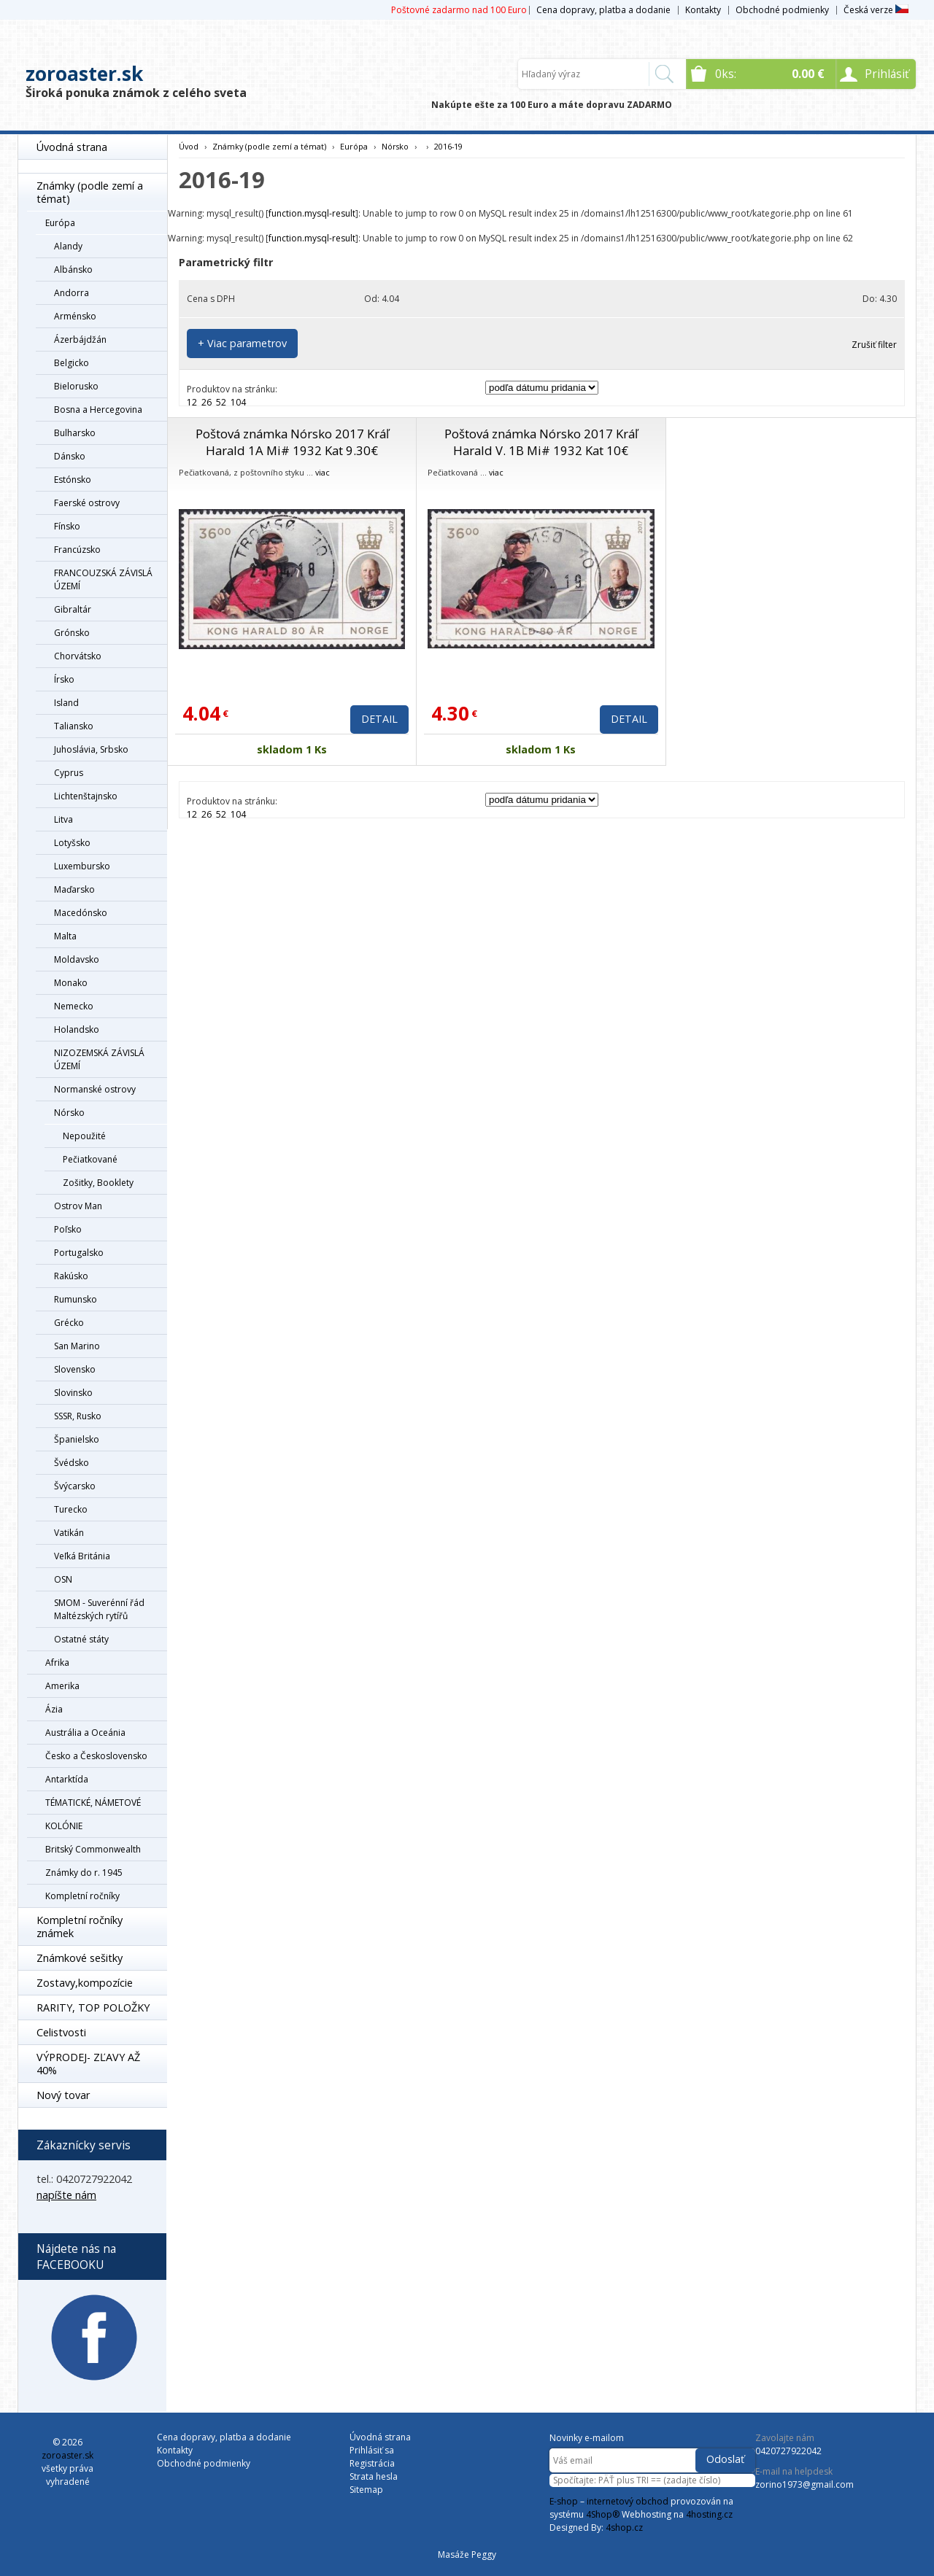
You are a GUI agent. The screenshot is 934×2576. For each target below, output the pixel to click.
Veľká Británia (82, 1556)
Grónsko (72, 632)
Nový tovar (63, 2095)
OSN (63, 1579)
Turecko (71, 1509)
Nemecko (73, 1006)
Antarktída (66, 1779)
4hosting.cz (709, 2514)
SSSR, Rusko (77, 1416)
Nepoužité (84, 1136)
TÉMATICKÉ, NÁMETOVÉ (93, 1802)
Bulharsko (75, 433)
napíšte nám (66, 2195)
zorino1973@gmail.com (804, 2484)
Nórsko (69, 1112)
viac (322, 472)
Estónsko (72, 479)
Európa (60, 223)
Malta (65, 936)
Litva (63, 819)
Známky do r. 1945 (84, 1872)
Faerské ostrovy (87, 503)
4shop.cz (624, 2527)
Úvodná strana (71, 147)
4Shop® (603, 2514)
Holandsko (76, 1029)
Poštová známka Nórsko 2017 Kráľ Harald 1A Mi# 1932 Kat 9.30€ (292, 442)
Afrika (57, 1662)
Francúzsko (77, 549)
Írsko (64, 679)
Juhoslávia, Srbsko (91, 749)
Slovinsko (73, 1392)
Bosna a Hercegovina (98, 409)
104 (238, 402)
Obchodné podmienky (782, 10)
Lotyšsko (72, 843)
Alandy (68, 246)
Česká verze (876, 10)
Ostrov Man (78, 1206)
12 (192, 402)
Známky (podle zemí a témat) (89, 192)
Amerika (62, 1686)
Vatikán (69, 1532)
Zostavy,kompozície (84, 1983)
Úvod (188, 146)
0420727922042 (788, 2451)
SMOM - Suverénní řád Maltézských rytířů (99, 1609)
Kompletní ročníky (82, 1896)
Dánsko (69, 456)
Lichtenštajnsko (85, 796)
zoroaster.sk (84, 74)
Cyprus (68, 773)
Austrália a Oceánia (85, 1732)
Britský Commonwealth (93, 1849)
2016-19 (448, 146)
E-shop (563, 2501)
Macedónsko (80, 913)
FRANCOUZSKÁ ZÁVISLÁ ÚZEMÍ (103, 579)
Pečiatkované (90, 1159)
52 (221, 402)
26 (206, 402)
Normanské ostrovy (95, 1089)
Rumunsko (75, 1299)
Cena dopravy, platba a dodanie (603, 10)
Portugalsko (79, 1252)
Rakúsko (71, 1276)
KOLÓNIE (63, 1826)
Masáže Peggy (467, 2554)
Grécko (69, 1322)
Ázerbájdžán (80, 339)
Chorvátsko (77, 656)
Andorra (71, 293)
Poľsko (68, 1229)
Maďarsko (74, 889)
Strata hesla (374, 2476)
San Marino (77, 1346)
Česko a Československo (96, 1756)
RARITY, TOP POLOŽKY (93, 2007)
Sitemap (366, 2489)
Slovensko (75, 1369)
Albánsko (73, 269)
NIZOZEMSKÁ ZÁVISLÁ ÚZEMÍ (99, 1059)
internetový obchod (627, 2501)
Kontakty (703, 10)
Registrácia (372, 2463)
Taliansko (73, 726)
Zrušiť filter (874, 344)
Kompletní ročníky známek (79, 1926)
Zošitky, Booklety (98, 1182)
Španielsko (76, 1439)
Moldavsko (76, 959)
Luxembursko (82, 866)
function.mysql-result (312, 213)
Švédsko (71, 1462)
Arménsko (75, 316)
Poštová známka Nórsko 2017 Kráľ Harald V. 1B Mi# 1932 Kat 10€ (541, 442)
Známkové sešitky (79, 1958)
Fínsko (67, 526)
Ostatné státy (81, 1639)
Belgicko (71, 363)
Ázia (54, 1709)
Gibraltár (72, 609)
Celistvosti (61, 2032)
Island (66, 703)
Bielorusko (76, 386)
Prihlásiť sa (372, 2450)
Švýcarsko (75, 1486)
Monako (71, 983)
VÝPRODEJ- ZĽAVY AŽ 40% (88, 2063)
